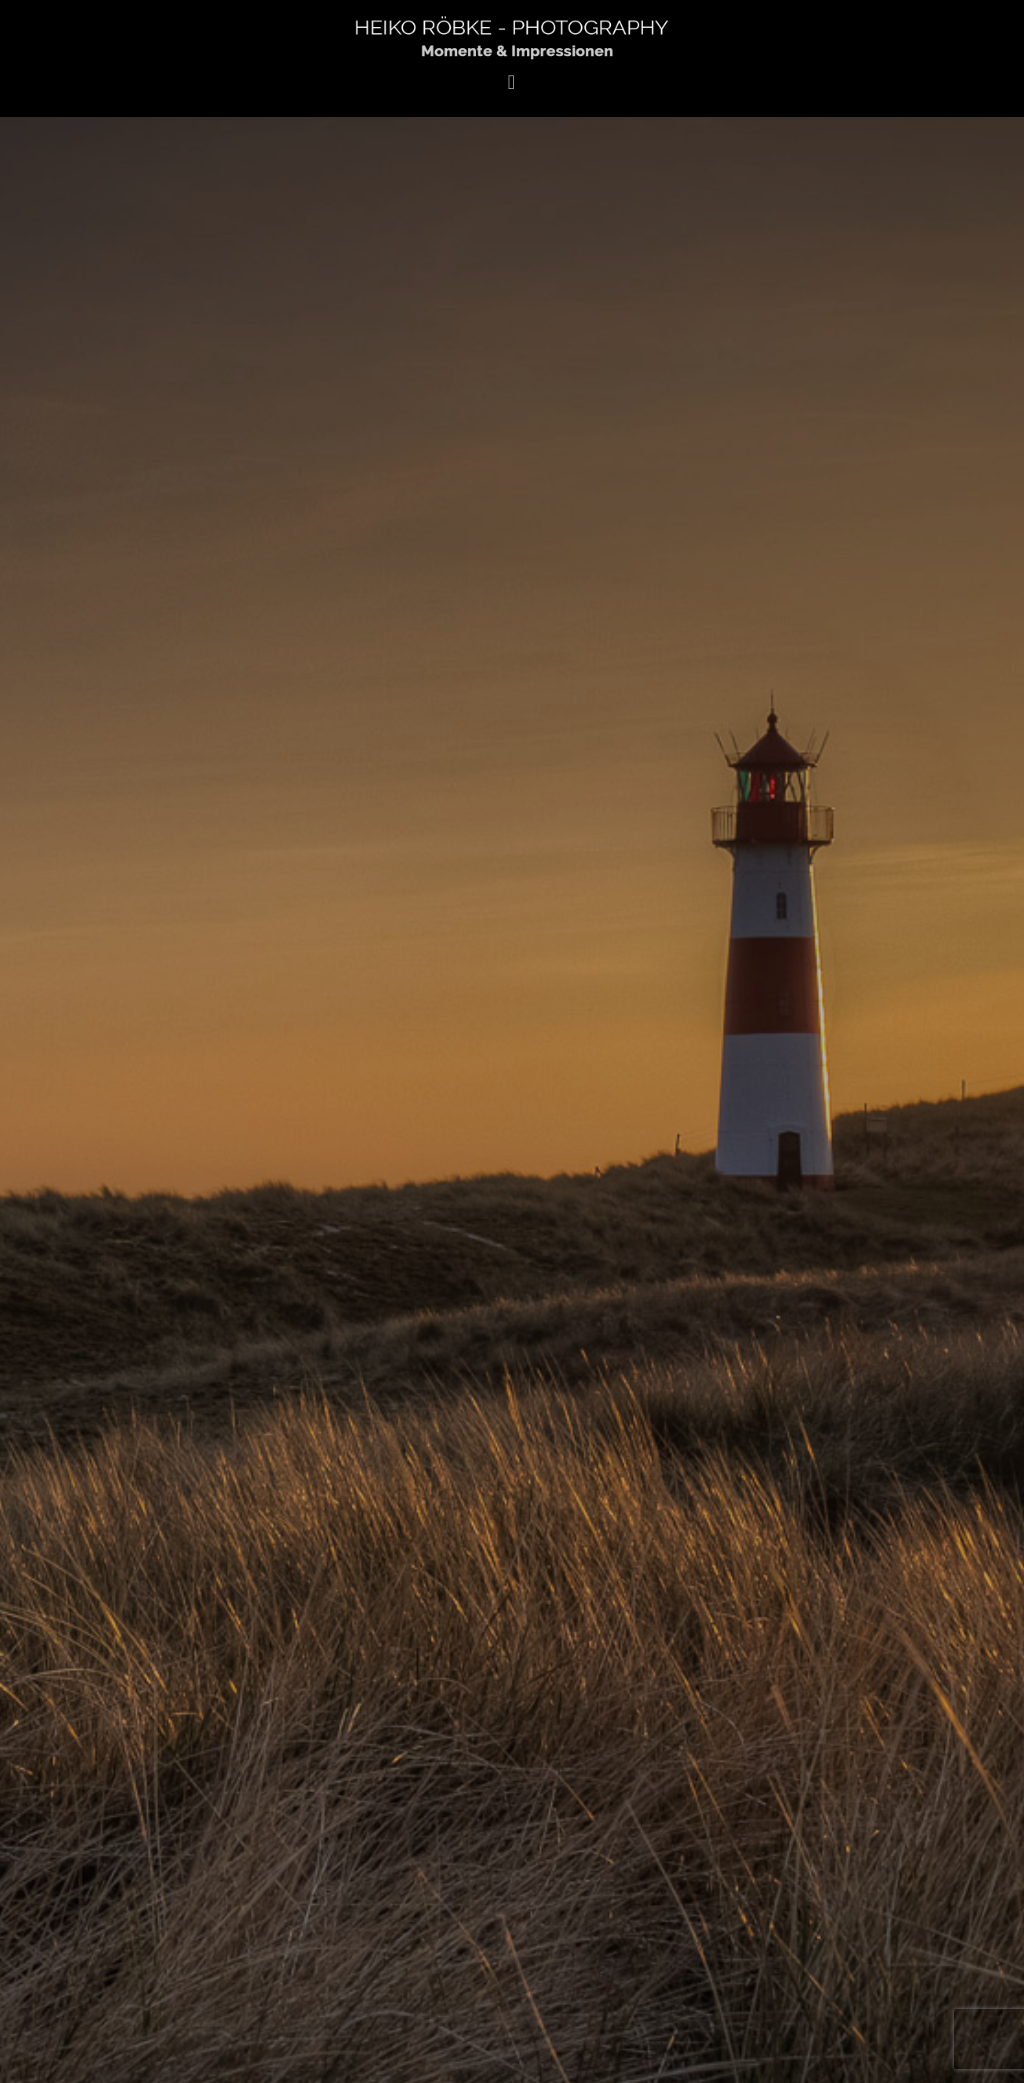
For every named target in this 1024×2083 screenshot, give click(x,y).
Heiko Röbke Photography (512, 36)
